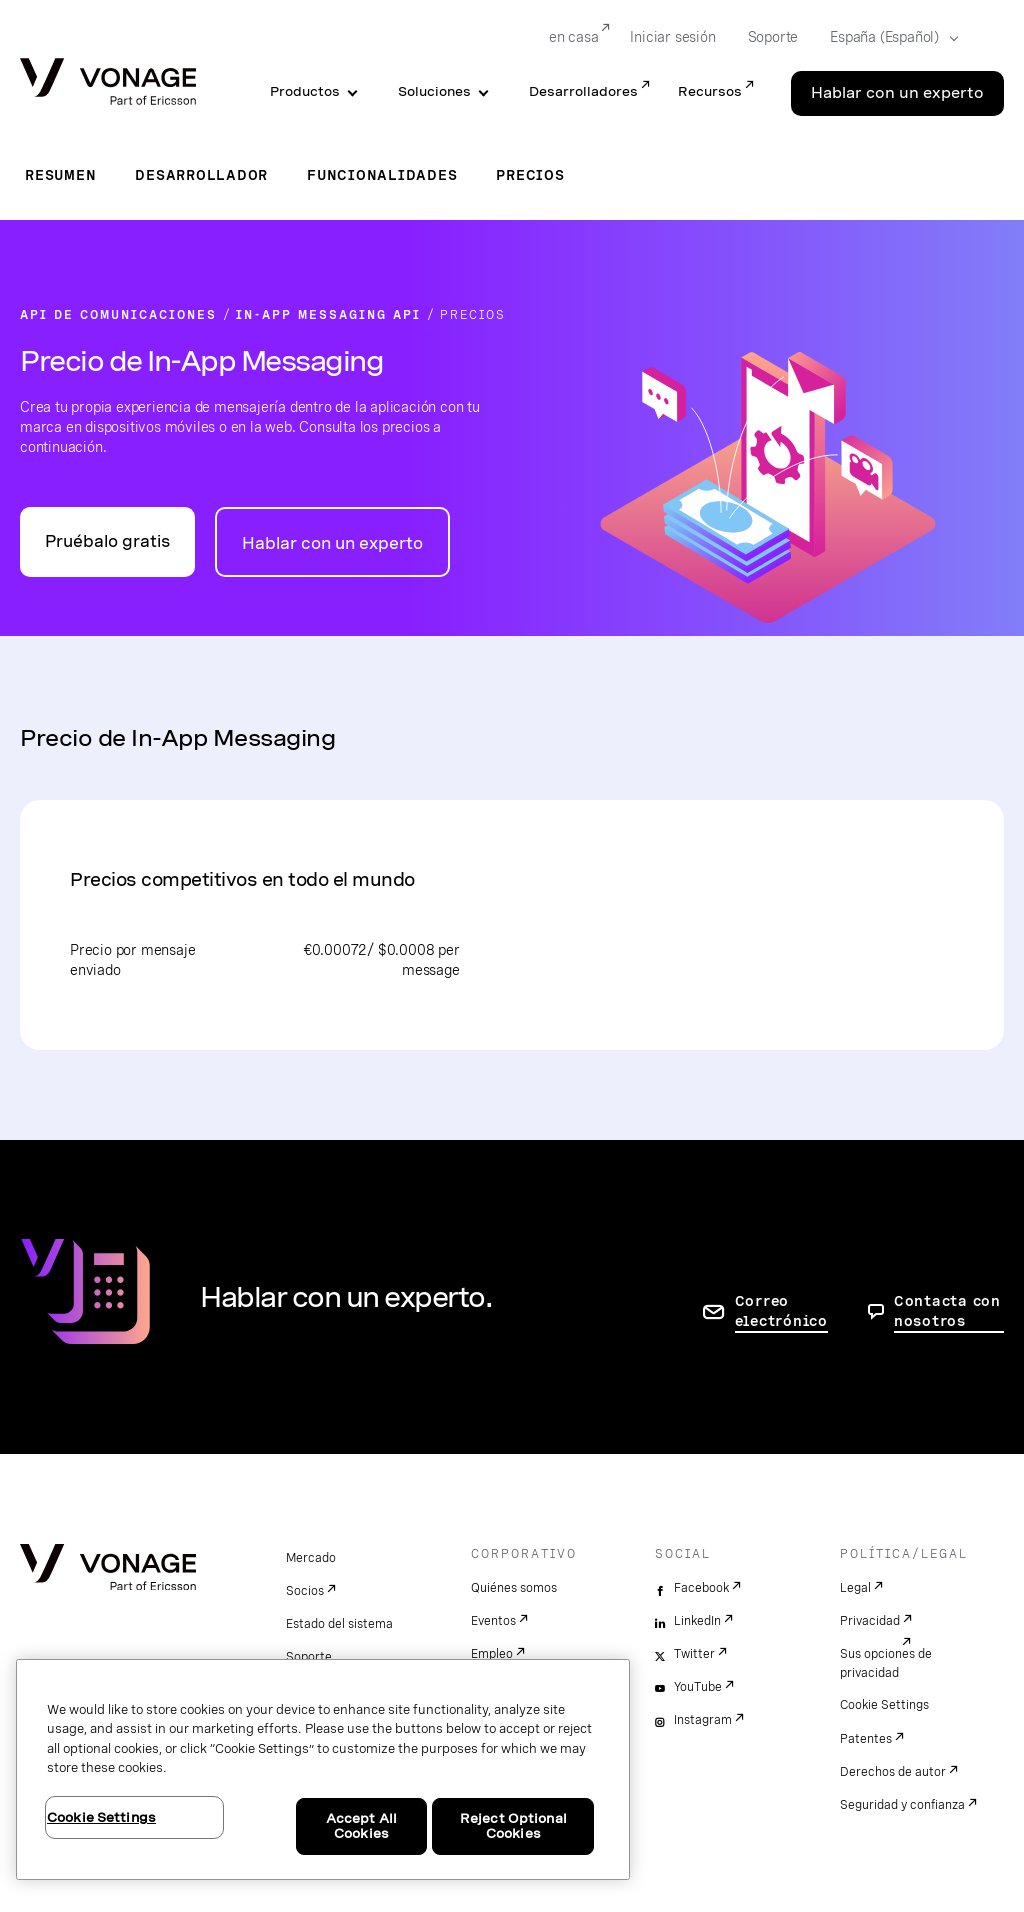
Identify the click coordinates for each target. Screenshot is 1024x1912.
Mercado (311, 1558)
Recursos (710, 91)
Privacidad (870, 1621)
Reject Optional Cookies (513, 1826)
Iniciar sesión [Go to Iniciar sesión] (672, 37)
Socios (305, 1591)
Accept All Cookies (361, 1826)
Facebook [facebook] (701, 1588)
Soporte (309, 1657)
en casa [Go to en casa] (574, 37)
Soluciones (434, 91)
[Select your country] (888, 38)
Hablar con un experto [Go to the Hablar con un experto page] (897, 93)
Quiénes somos (514, 1588)
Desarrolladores (583, 91)
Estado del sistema (339, 1624)
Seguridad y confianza (902, 1805)
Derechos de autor (893, 1772)
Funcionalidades (382, 175)
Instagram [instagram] (703, 1720)
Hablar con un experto (332, 543)
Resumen (60, 175)
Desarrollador (201, 175)
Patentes (866, 1739)
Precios (530, 175)
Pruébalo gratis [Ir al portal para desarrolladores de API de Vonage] (107, 541)
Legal (855, 1588)
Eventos (493, 1621)
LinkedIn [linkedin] (697, 1621)
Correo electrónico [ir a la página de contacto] (781, 1311)
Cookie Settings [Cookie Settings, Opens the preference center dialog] (101, 1817)
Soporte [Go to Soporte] (773, 37)
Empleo (492, 1654)
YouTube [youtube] (698, 1687)
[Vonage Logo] (108, 83)
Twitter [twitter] (694, 1654)
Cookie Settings (884, 1705)
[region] (323, 1769)
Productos (305, 91)
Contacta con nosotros (947, 1311)
